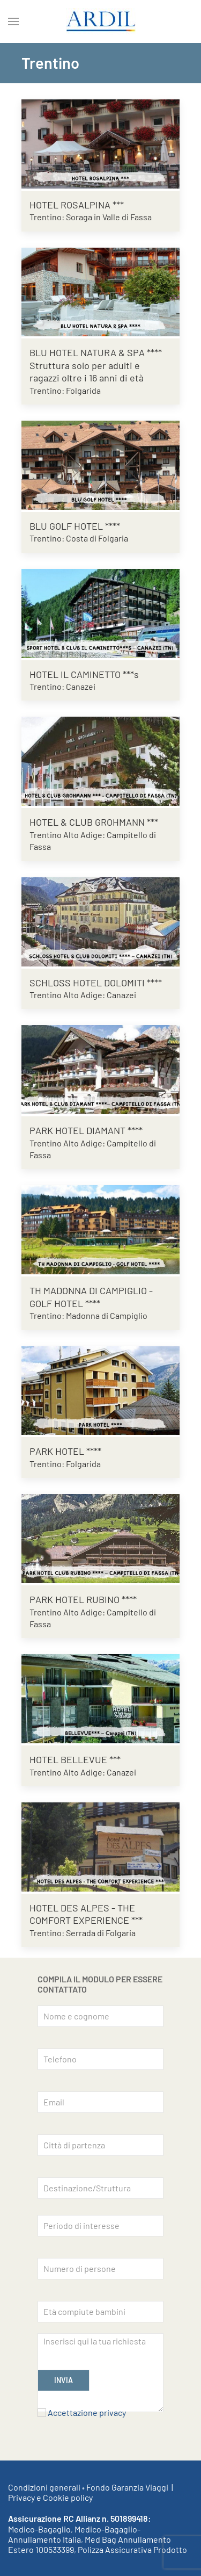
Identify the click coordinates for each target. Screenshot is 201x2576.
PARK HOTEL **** (65, 1451)
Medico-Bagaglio (39, 2529)
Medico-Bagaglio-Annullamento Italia (74, 2534)
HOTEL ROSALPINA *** (76, 205)
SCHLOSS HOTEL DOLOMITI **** (95, 982)
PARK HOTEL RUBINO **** (83, 1599)
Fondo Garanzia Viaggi (127, 2487)
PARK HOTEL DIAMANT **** (86, 1130)
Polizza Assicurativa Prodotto (132, 2549)
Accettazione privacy (87, 2412)
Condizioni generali (44, 2487)
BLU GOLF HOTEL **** (74, 526)
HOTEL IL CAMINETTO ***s (84, 674)
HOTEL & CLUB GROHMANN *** (93, 822)
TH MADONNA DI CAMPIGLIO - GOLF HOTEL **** (91, 1297)
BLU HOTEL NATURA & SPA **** (95, 352)
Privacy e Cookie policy (50, 2497)
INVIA (63, 2380)
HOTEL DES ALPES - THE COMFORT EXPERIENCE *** (86, 1914)
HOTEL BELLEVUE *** (75, 1759)
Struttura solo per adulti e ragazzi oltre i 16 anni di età (86, 371)
